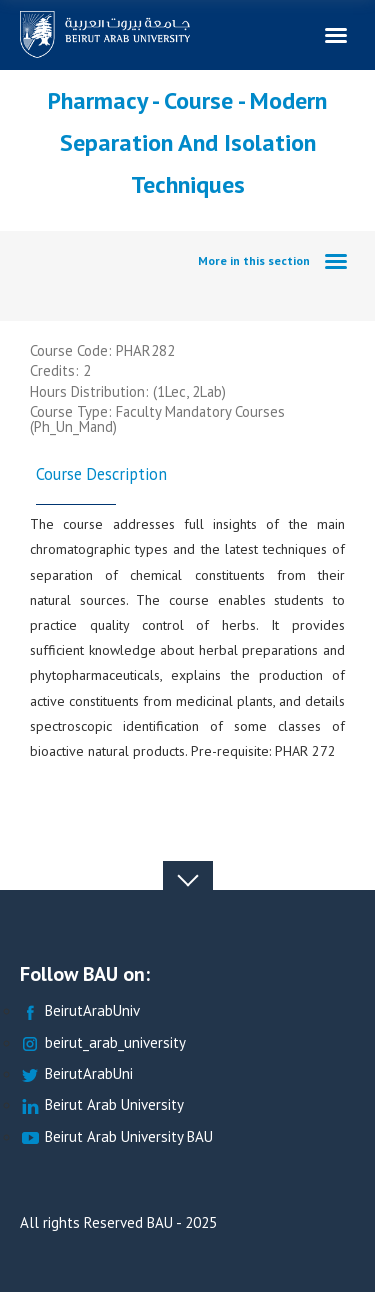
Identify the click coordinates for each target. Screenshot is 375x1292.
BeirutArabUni (76, 1074)
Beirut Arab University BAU (116, 1137)
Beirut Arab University (102, 1105)
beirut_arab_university (103, 1043)
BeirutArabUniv (80, 1011)
